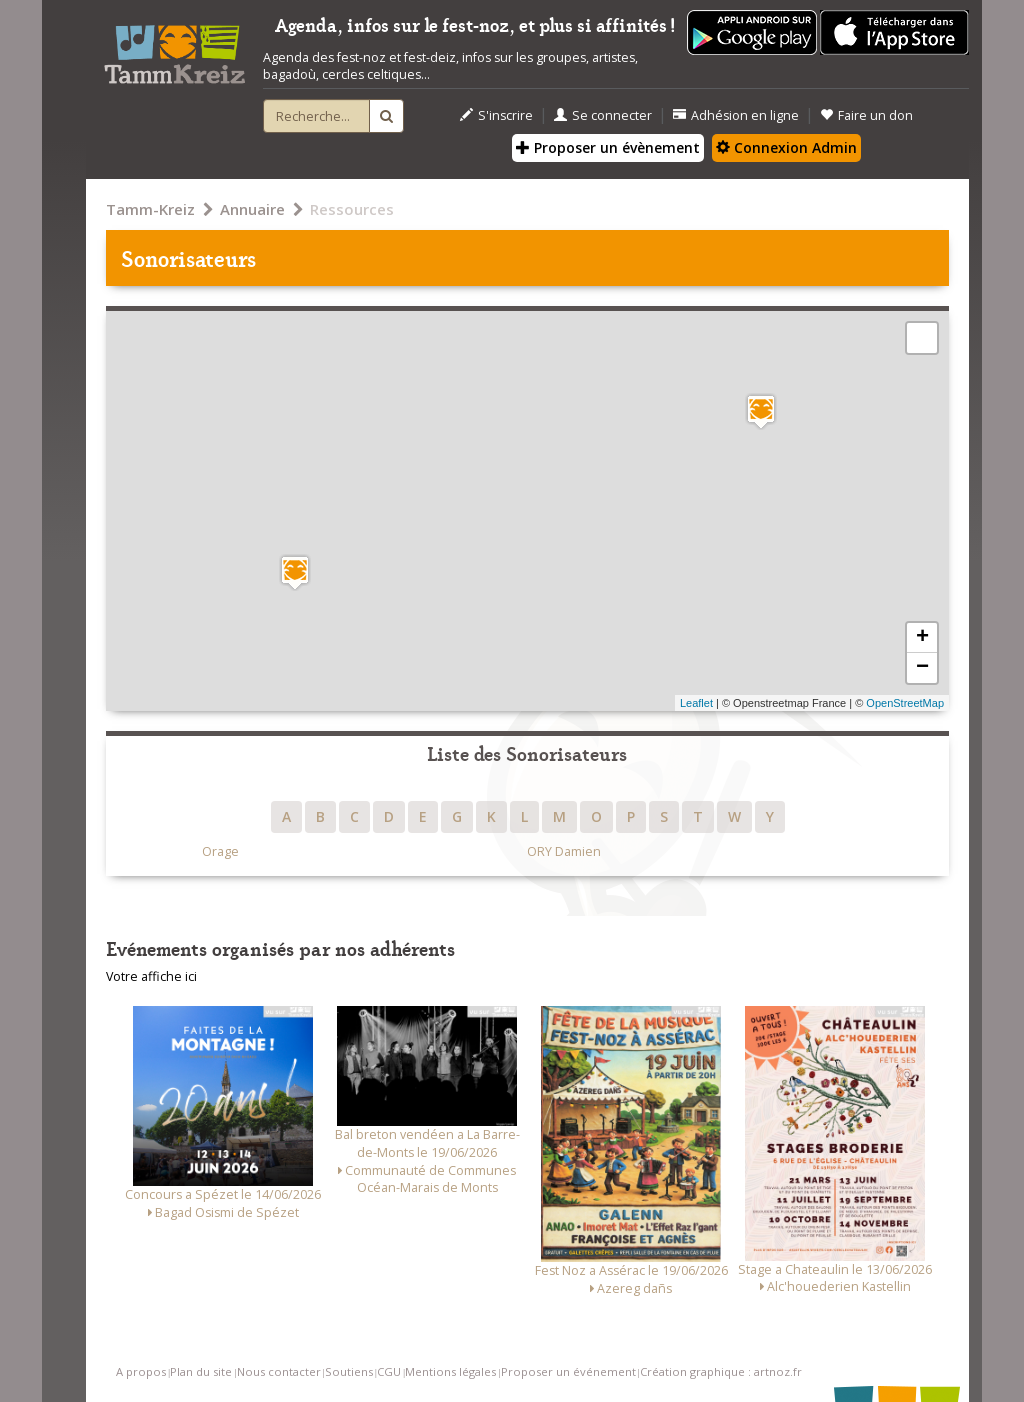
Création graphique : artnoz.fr (721, 1371)
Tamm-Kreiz (150, 209)
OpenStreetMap (905, 703)
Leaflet (696, 703)
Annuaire (252, 209)
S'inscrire (496, 115)
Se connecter (603, 115)
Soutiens (349, 1371)
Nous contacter (279, 1371)
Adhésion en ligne (736, 115)
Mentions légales (450, 1371)
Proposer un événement (568, 1371)
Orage (220, 851)
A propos (141, 1371)
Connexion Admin (786, 147)
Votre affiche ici (151, 976)
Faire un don (866, 115)
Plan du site (201, 1371)
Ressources (352, 209)
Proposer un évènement (608, 147)
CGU (389, 1371)
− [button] (922, 668)
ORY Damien (564, 851)
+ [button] (922, 638)
